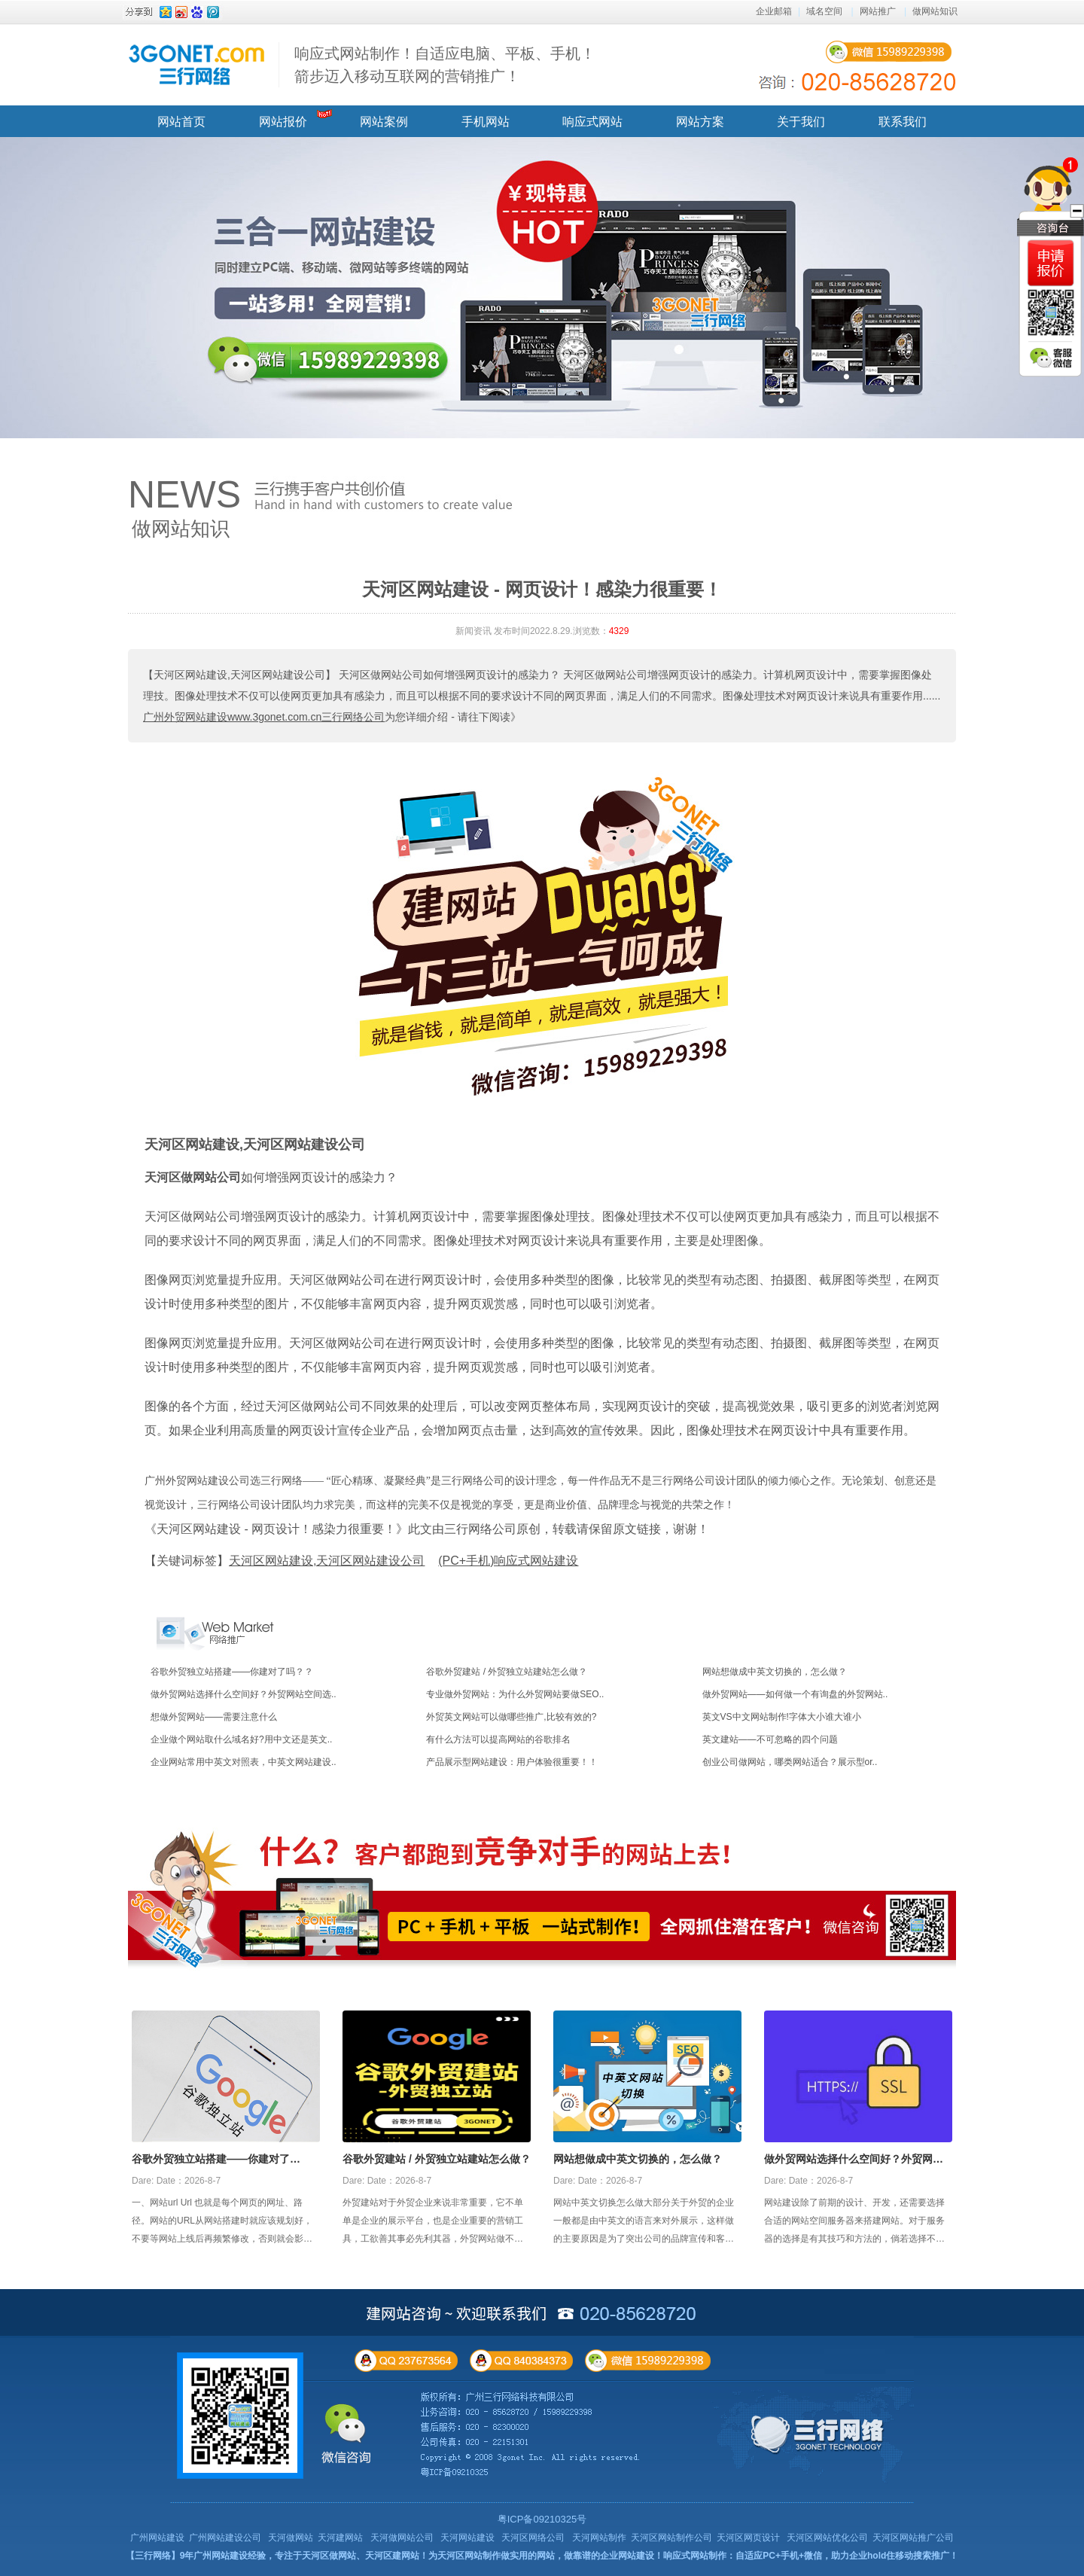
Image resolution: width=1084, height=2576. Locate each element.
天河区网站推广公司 (913, 2537)
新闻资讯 (473, 631)
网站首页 (181, 121)
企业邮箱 (774, 11)
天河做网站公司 (402, 2537)
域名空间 (824, 11)
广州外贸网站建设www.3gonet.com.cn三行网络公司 (264, 717)
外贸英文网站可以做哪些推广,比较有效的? (511, 1717)
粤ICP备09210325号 (542, 2519)
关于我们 (801, 121)
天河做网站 (290, 2537)
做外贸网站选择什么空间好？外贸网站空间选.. (243, 1694)
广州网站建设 (157, 2537)
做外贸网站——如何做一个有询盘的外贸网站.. (795, 1694)
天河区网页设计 (748, 2537)
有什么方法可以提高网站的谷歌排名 (498, 1739)
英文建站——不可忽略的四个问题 (770, 1739)
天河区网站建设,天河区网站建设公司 (255, 1144)
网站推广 (878, 11)
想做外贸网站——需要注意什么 (214, 1717)
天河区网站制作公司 (671, 2537)
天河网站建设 (467, 2537)
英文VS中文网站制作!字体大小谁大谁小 (781, 1717)
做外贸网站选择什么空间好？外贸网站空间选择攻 (853, 2160)
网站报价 (283, 121)
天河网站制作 (599, 2537)
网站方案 (700, 121)
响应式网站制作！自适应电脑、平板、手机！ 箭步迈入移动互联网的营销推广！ (444, 64)
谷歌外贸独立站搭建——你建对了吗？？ (232, 1671)
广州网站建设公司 (225, 2537)
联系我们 (902, 121)
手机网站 (485, 121)
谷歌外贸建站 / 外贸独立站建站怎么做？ (506, 1671)
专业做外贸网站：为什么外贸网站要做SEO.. (515, 1694)
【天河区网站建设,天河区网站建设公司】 (239, 675)
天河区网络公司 (533, 2537)
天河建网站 (340, 2537)
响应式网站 (592, 121)
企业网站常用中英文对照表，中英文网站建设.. (243, 1762)
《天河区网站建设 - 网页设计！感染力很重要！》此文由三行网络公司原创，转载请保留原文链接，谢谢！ (427, 1529)
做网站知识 (935, 11)
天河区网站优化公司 (827, 2537)
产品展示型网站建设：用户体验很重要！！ (512, 1762)
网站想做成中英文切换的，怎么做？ (774, 1671)
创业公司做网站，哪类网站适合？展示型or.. (790, 1762)
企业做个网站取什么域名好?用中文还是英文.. (241, 1739)
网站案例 (384, 121)
